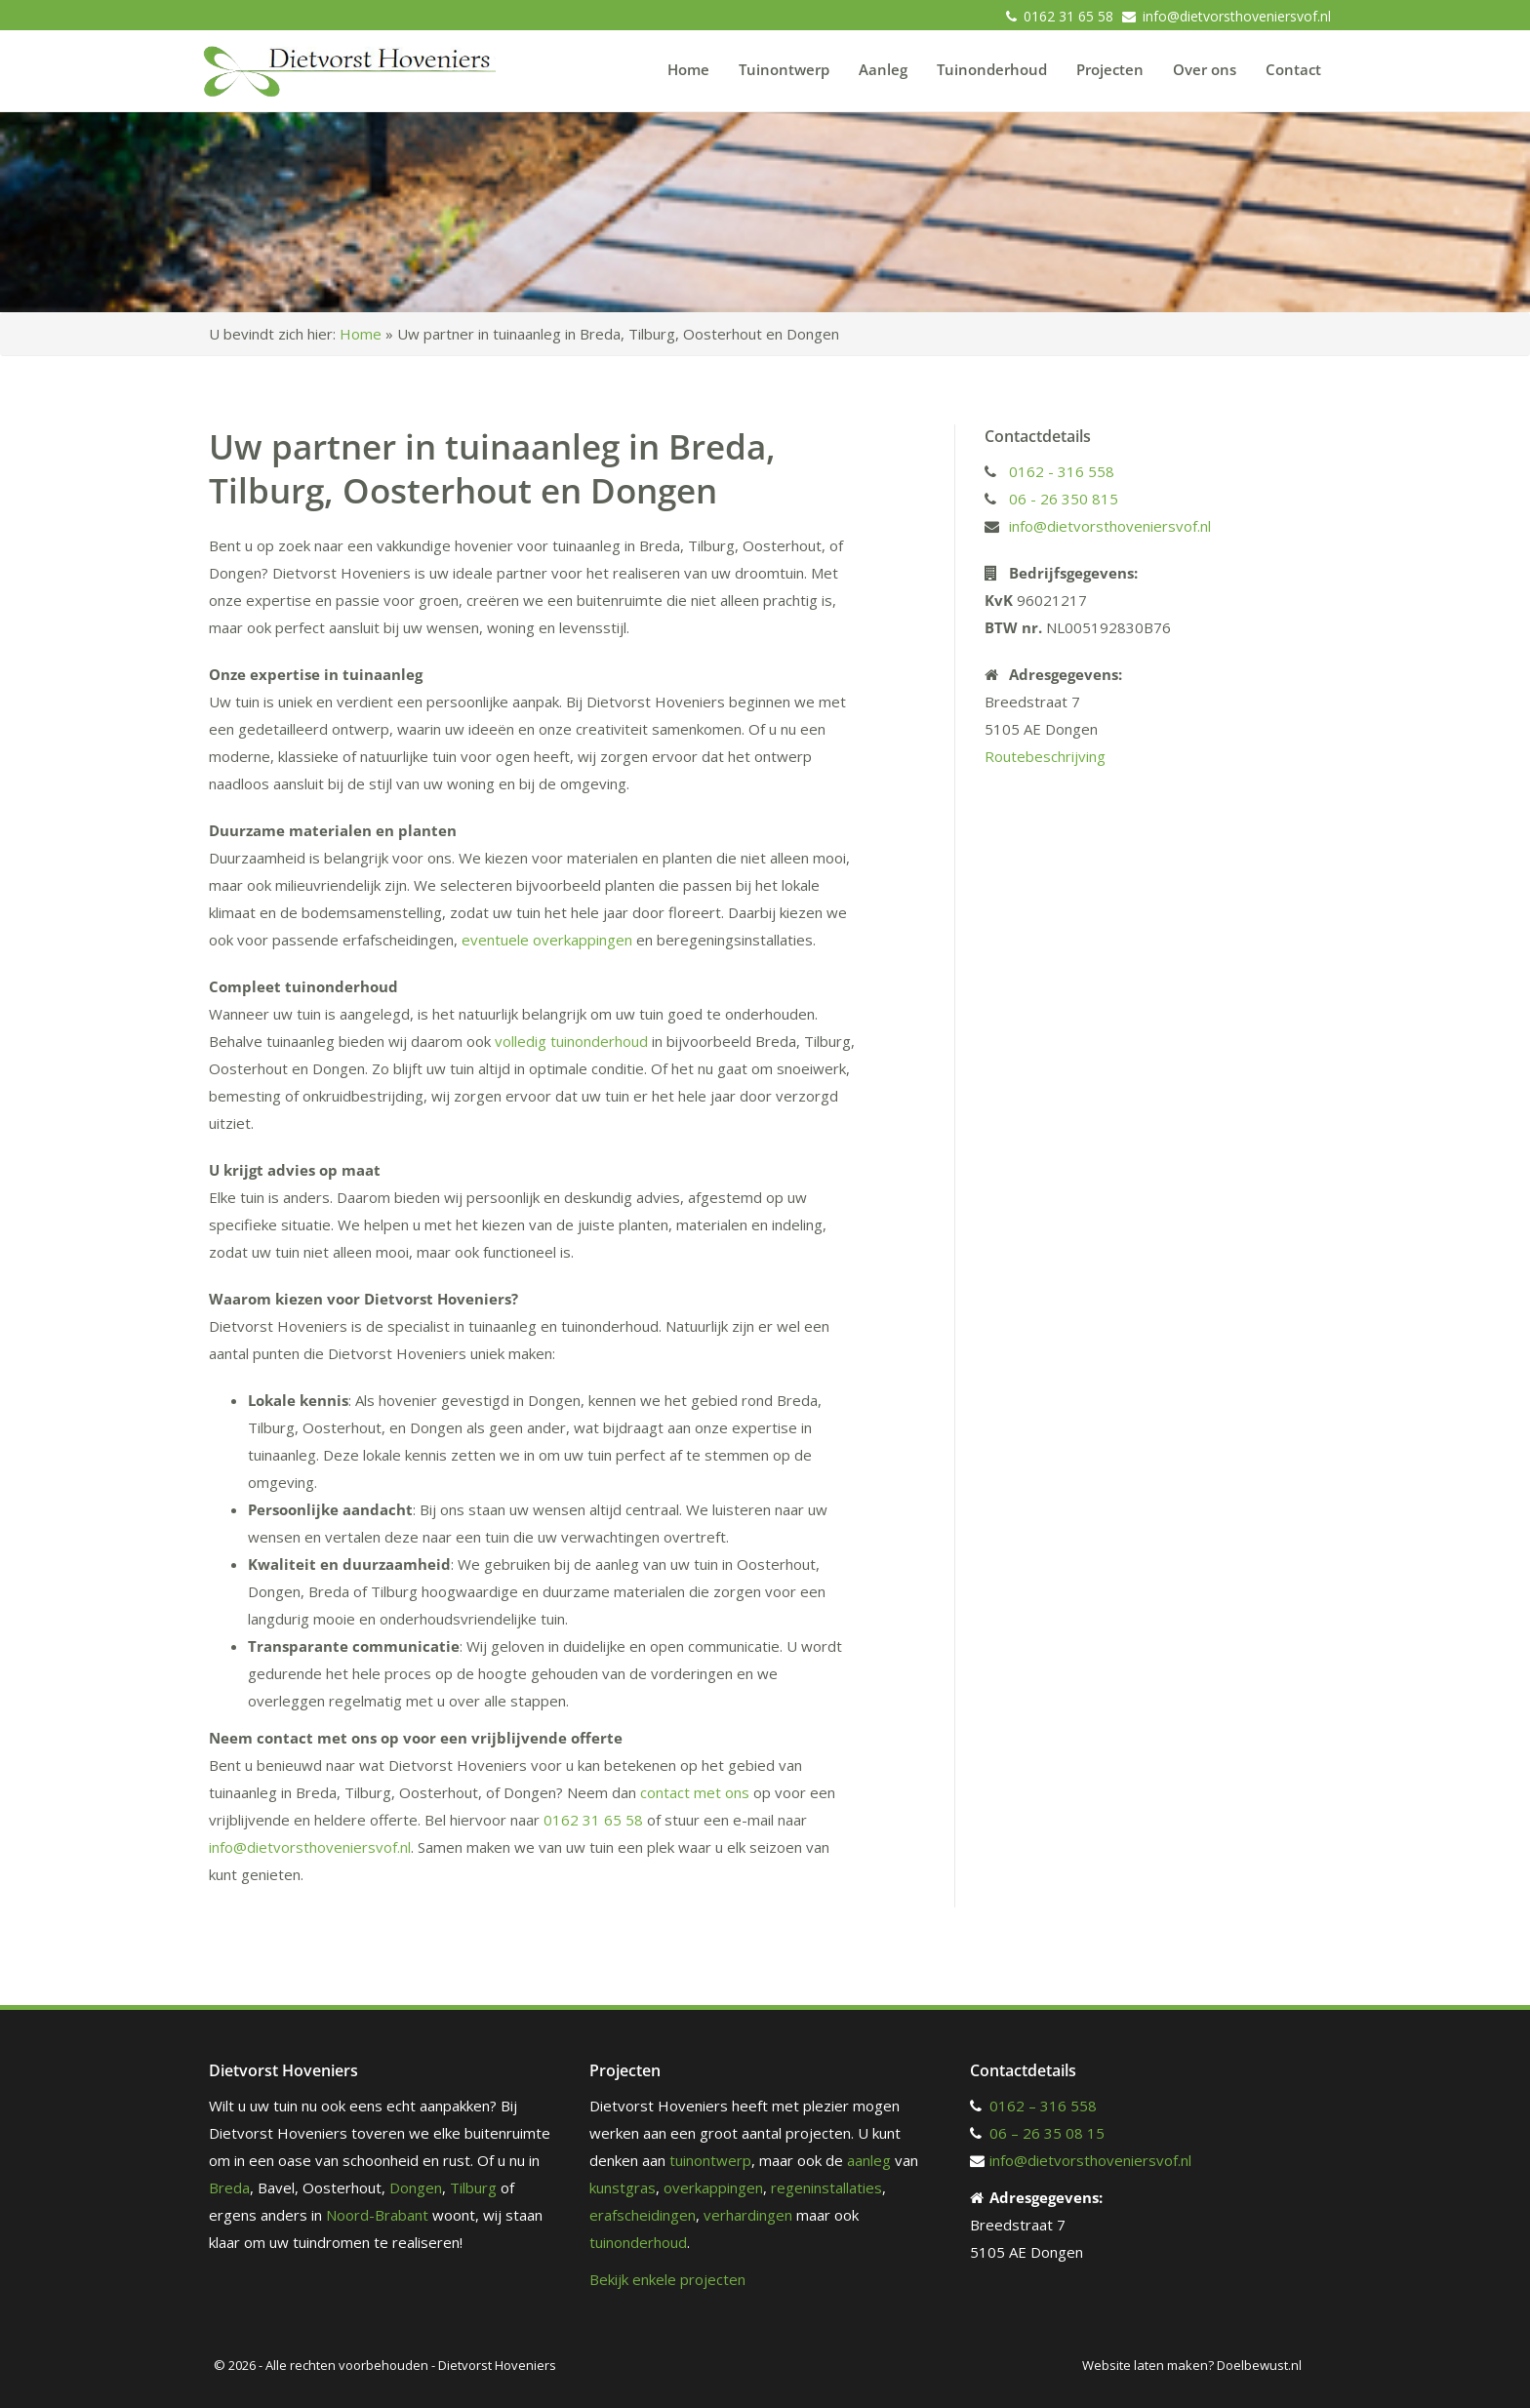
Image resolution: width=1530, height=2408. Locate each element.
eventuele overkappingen (547, 939)
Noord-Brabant (377, 2215)
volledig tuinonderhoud (571, 1041)
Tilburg (473, 2187)
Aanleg (883, 69)
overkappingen (713, 2187)
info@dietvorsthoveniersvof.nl (1237, 16)
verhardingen (748, 2215)
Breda (229, 2187)
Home (688, 69)
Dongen (415, 2187)
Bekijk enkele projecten (667, 2279)
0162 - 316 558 (1061, 471)
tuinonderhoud (638, 2242)
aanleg (869, 2160)
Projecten (1110, 69)
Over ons (1204, 69)
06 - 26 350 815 (1063, 498)
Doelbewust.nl (1259, 2365)
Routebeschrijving (1045, 756)
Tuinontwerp (784, 69)
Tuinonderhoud (992, 69)
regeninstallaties (826, 2187)
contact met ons (694, 1792)
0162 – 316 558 (1043, 2105)
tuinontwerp (710, 2160)
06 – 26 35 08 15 (1047, 2133)
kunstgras (622, 2187)
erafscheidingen (642, 2215)
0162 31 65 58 (1068, 16)
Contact (1293, 69)
